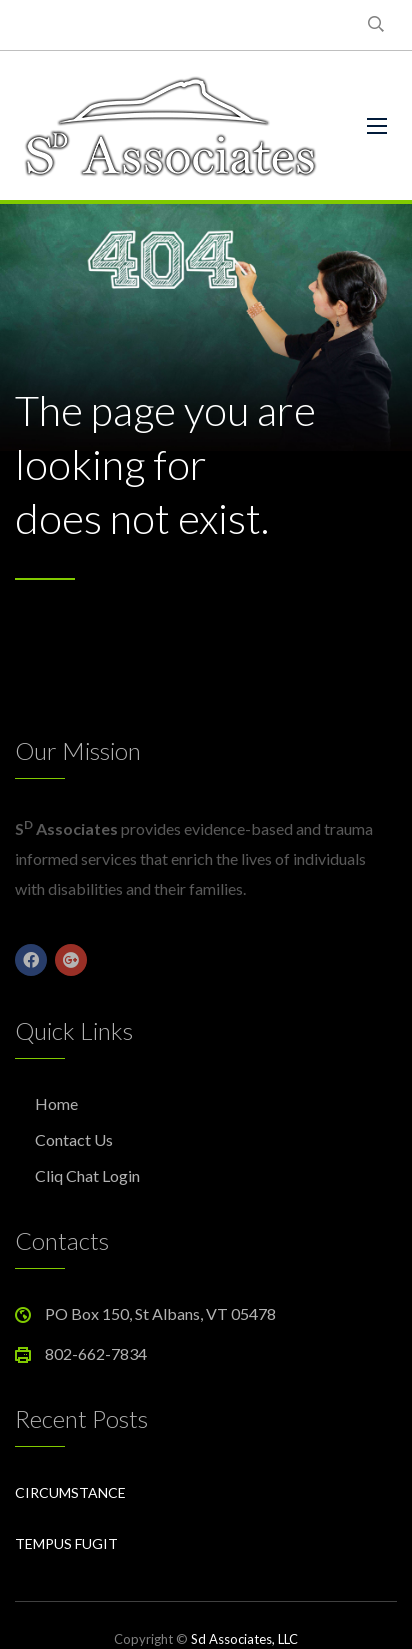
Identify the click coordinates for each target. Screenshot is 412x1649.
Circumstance (70, 1492)
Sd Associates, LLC (244, 1639)
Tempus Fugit (66, 1543)
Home (56, 1103)
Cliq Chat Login (87, 1175)
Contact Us (74, 1139)
